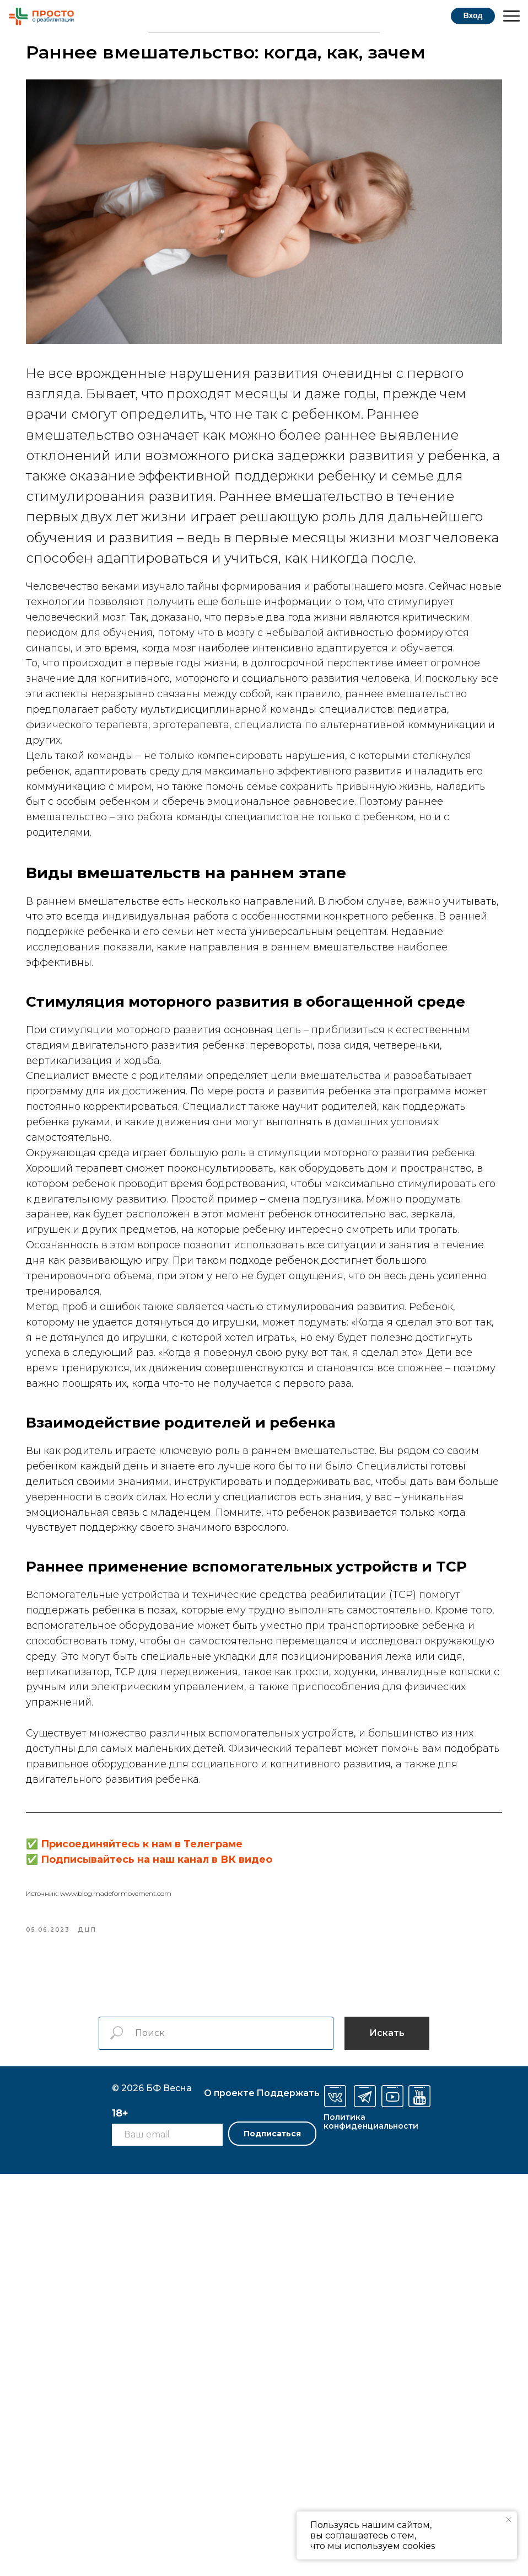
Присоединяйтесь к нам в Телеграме (203, 2235)
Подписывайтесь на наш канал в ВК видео (218, 2250)
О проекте (229, 2495)
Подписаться (272, 2536)
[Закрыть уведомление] (508, 2519)
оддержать (288, 2495)
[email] (167, 2537)
